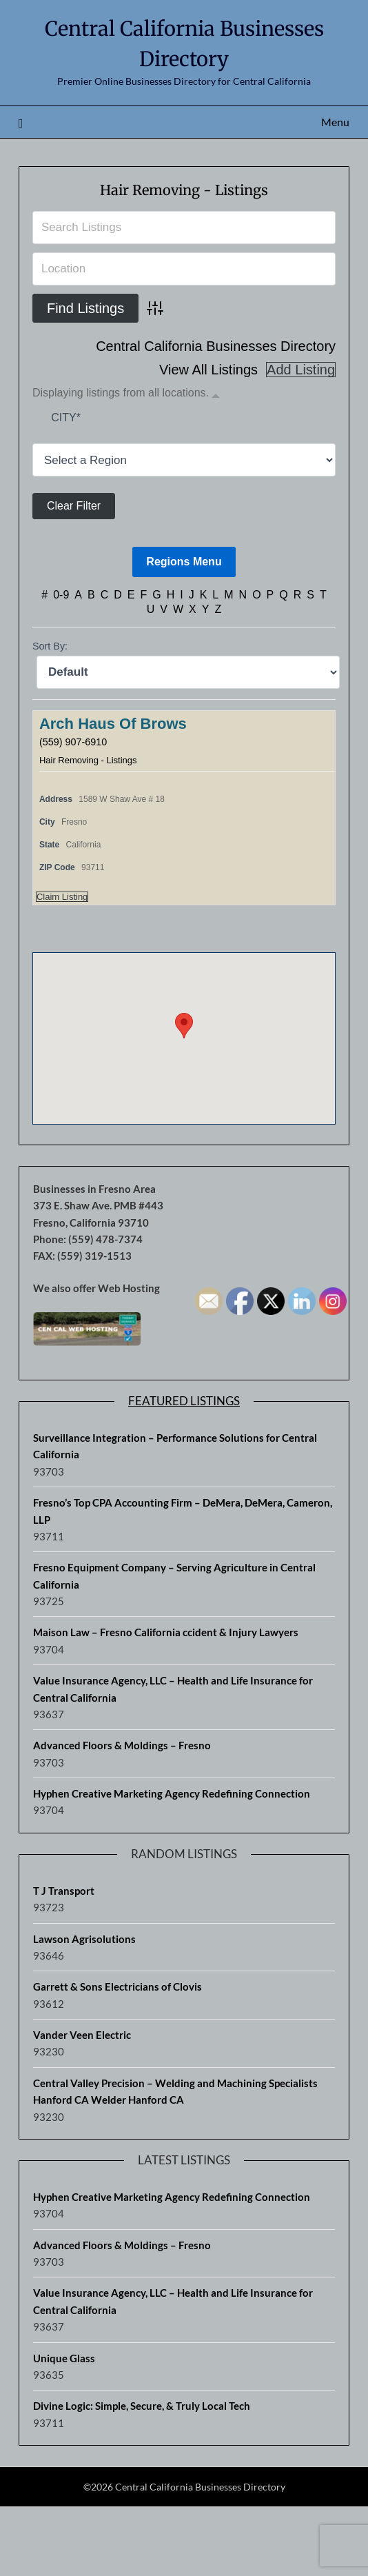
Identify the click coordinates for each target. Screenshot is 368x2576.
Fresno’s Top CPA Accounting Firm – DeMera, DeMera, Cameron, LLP (182, 1510)
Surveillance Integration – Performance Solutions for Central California (175, 1445)
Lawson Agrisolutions (84, 1939)
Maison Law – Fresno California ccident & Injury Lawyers (165, 1632)
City (66, 417)
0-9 (61, 595)
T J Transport (63, 1890)
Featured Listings (184, 1400)
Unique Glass (64, 2358)
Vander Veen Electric (82, 2035)
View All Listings (208, 370)
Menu (335, 121)
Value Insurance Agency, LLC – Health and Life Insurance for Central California (173, 1688)
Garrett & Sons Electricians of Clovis (117, 1986)
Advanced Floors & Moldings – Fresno (122, 1745)
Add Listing (301, 369)
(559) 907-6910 (73, 741)
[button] (184, 1025)
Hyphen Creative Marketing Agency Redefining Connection (171, 1793)
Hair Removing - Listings (184, 190)
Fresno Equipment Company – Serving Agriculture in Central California (174, 1575)
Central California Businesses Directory (216, 346)
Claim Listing (62, 897)
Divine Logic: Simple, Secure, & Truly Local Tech (141, 2405)
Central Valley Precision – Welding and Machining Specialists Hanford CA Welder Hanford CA (175, 2091)
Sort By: (50, 646)
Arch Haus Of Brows (113, 723)
